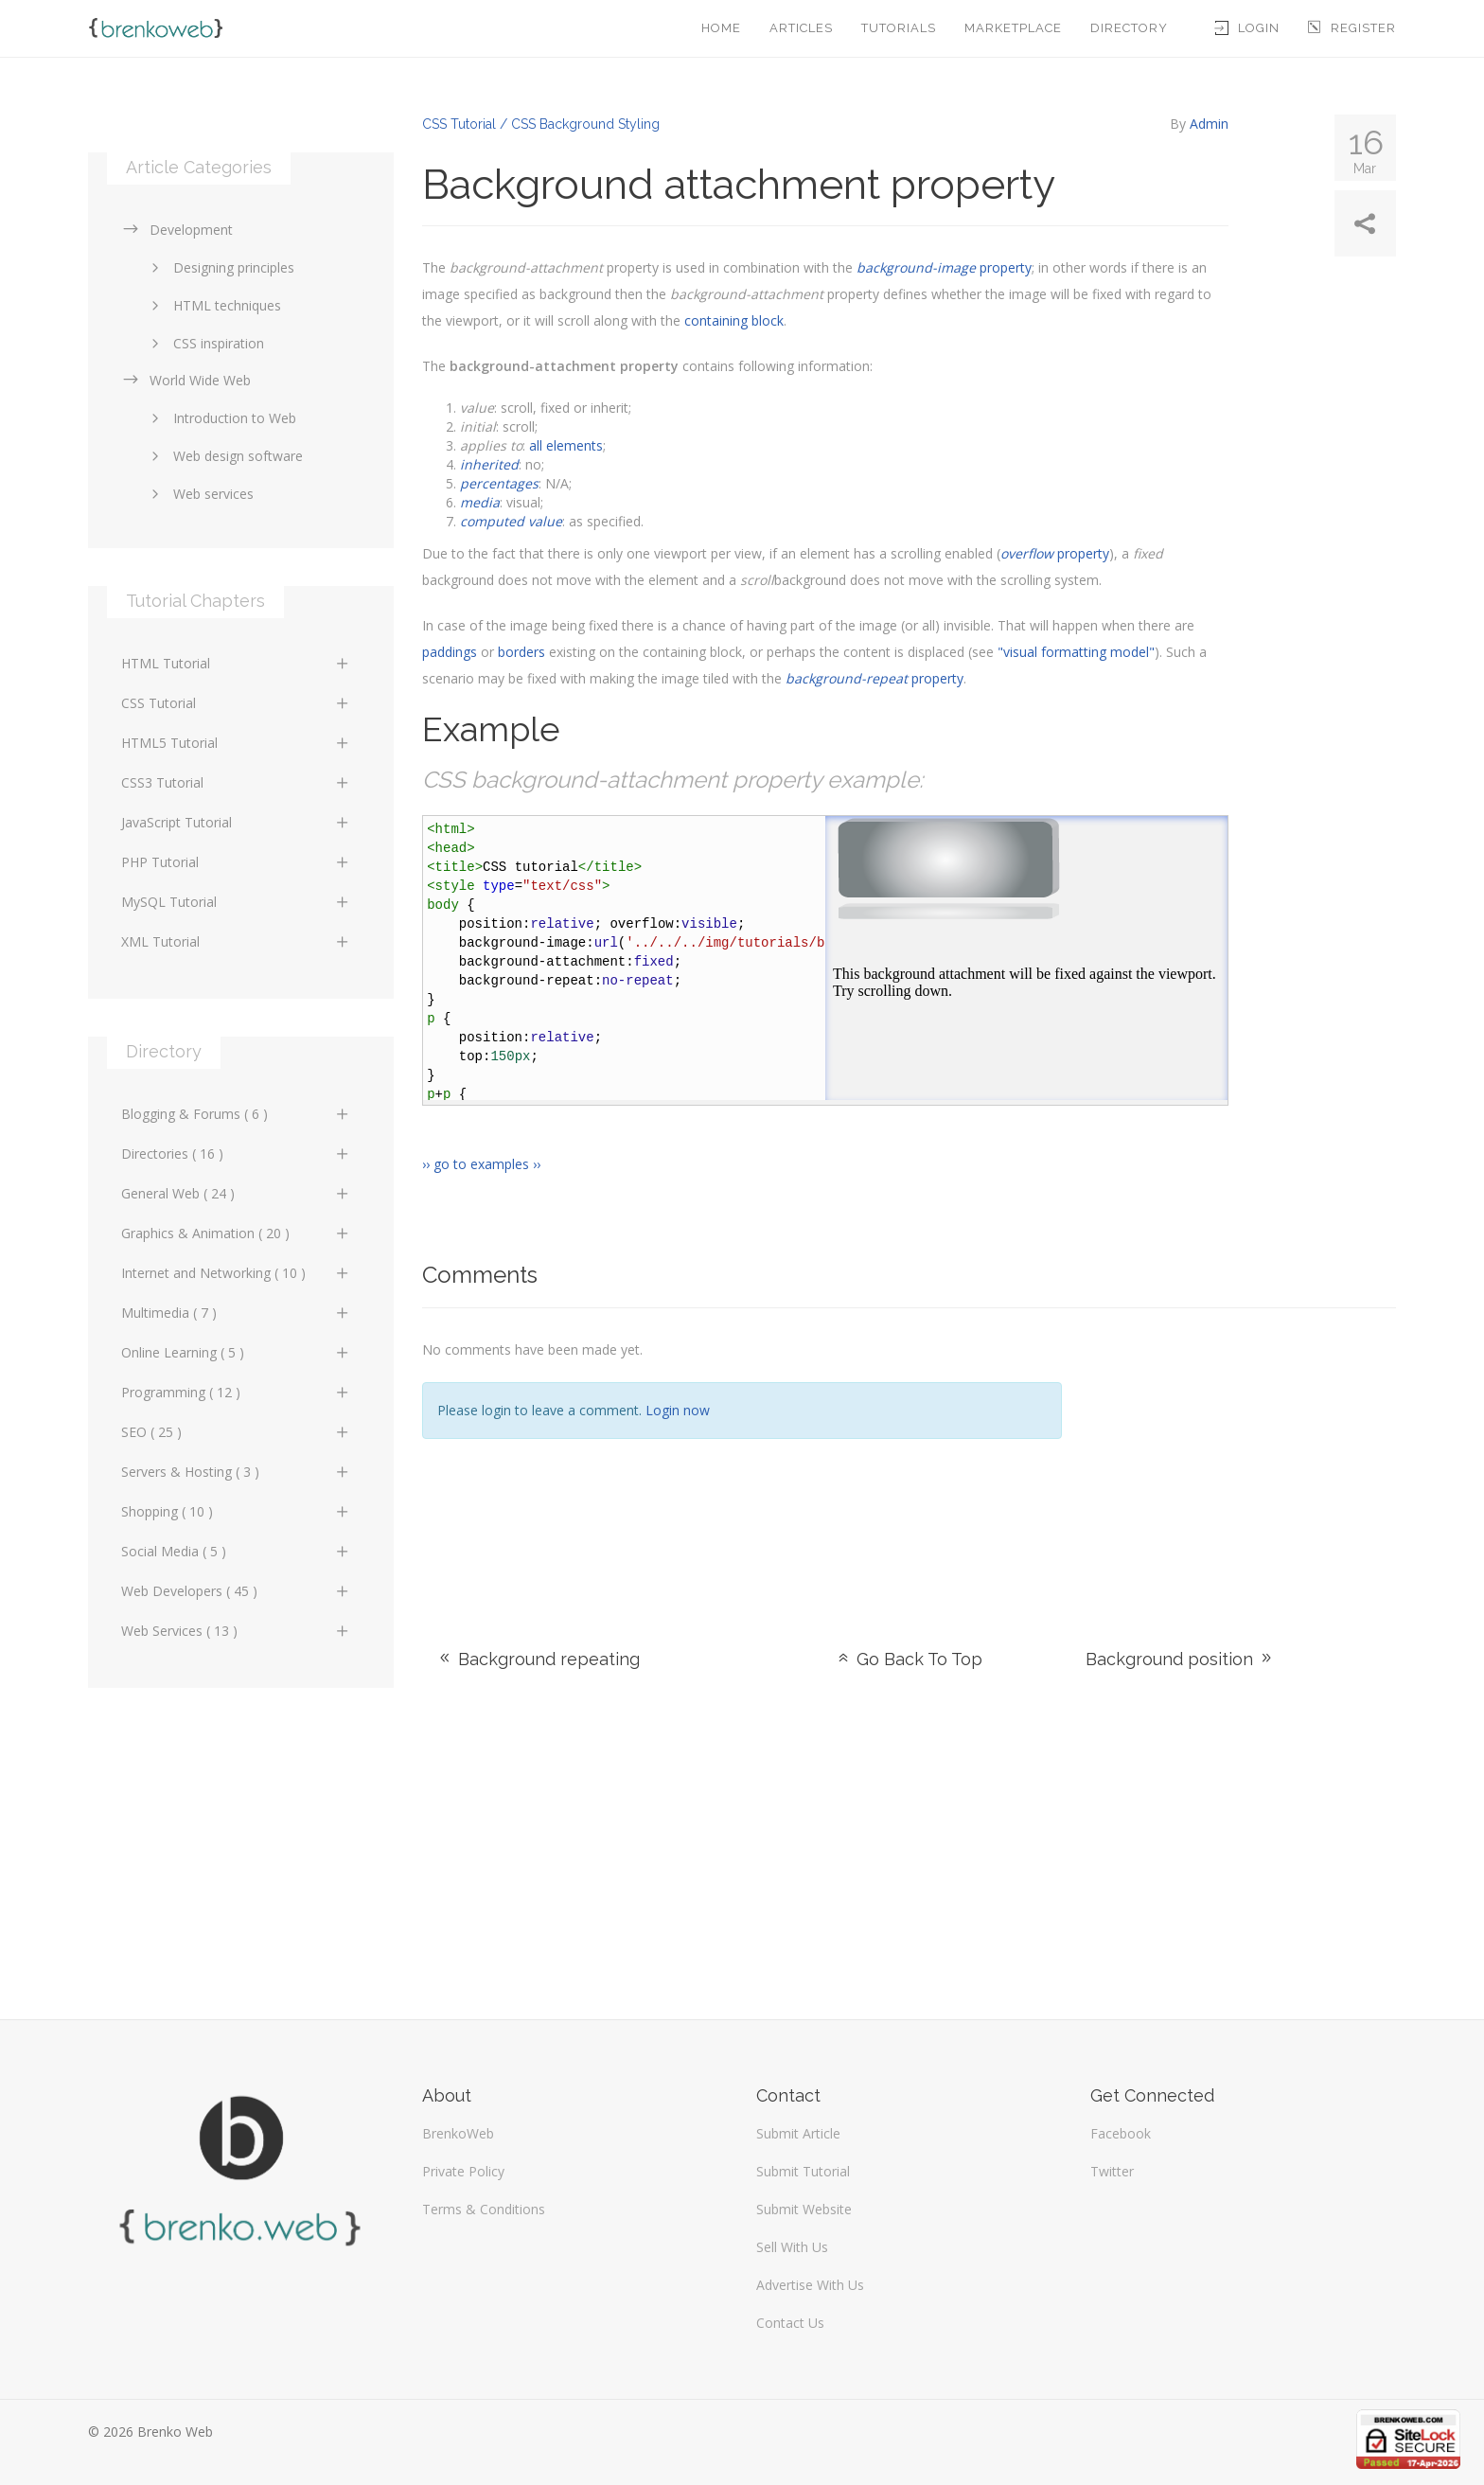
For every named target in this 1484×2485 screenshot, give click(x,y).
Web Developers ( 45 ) (236, 1591)
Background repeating (538, 1659)
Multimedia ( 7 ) (236, 1313)
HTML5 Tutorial (236, 743)
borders (521, 652)
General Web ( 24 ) (236, 1193)
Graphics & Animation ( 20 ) (236, 1233)
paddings (449, 652)
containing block (734, 320)
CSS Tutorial (236, 703)
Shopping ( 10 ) (236, 1511)
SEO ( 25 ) (236, 1432)
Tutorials (898, 28)
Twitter (1112, 2171)
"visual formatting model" (1076, 652)
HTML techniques (213, 305)
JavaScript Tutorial (236, 822)
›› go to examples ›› (481, 1164)
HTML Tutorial (236, 663)
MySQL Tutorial (236, 902)
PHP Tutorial (236, 862)
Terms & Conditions (483, 2209)
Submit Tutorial (803, 2171)
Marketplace (1013, 28)
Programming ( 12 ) (236, 1392)
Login (1247, 28)
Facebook (1120, 2133)
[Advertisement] (1243, 1455)
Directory (1129, 28)
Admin (1209, 124)
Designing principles (219, 267)
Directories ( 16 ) (236, 1154)
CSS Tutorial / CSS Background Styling (541, 124)
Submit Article (798, 2133)
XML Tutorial (236, 941)
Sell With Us (792, 2247)
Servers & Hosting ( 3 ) (236, 1472)
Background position (1180, 1659)
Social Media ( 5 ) (236, 1551)
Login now (677, 1410)
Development (177, 230)
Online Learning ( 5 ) (236, 1352)
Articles (801, 28)
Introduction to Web (220, 418)
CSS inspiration (204, 343)
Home (721, 28)
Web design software (224, 456)
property (944, 267)
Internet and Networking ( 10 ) (236, 1273)
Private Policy (463, 2171)
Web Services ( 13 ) (236, 1631)
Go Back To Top (908, 1659)
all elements (566, 445)
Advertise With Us (810, 2285)
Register (1352, 28)
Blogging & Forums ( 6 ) (236, 1114)
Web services (199, 494)
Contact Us (790, 2323)
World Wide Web (186, 380)
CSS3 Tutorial (236, 782)
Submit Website (804, 2209)
